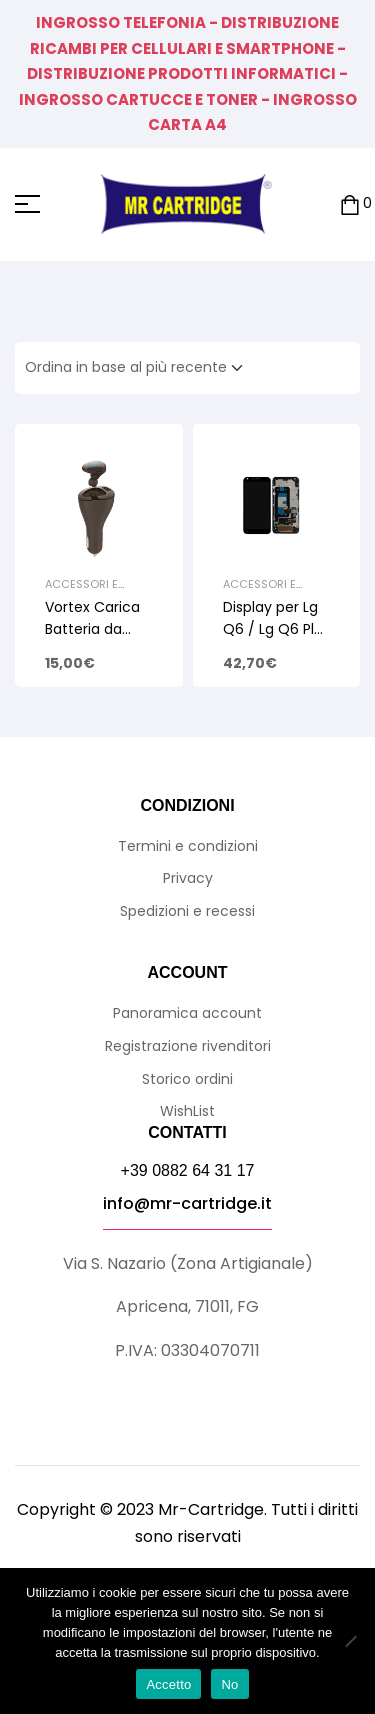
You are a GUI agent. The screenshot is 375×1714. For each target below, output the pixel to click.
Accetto (168, 1684)
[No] (350, 1641)
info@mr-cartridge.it (187, 1203)
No (229, 1684)
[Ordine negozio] (140, 368)
